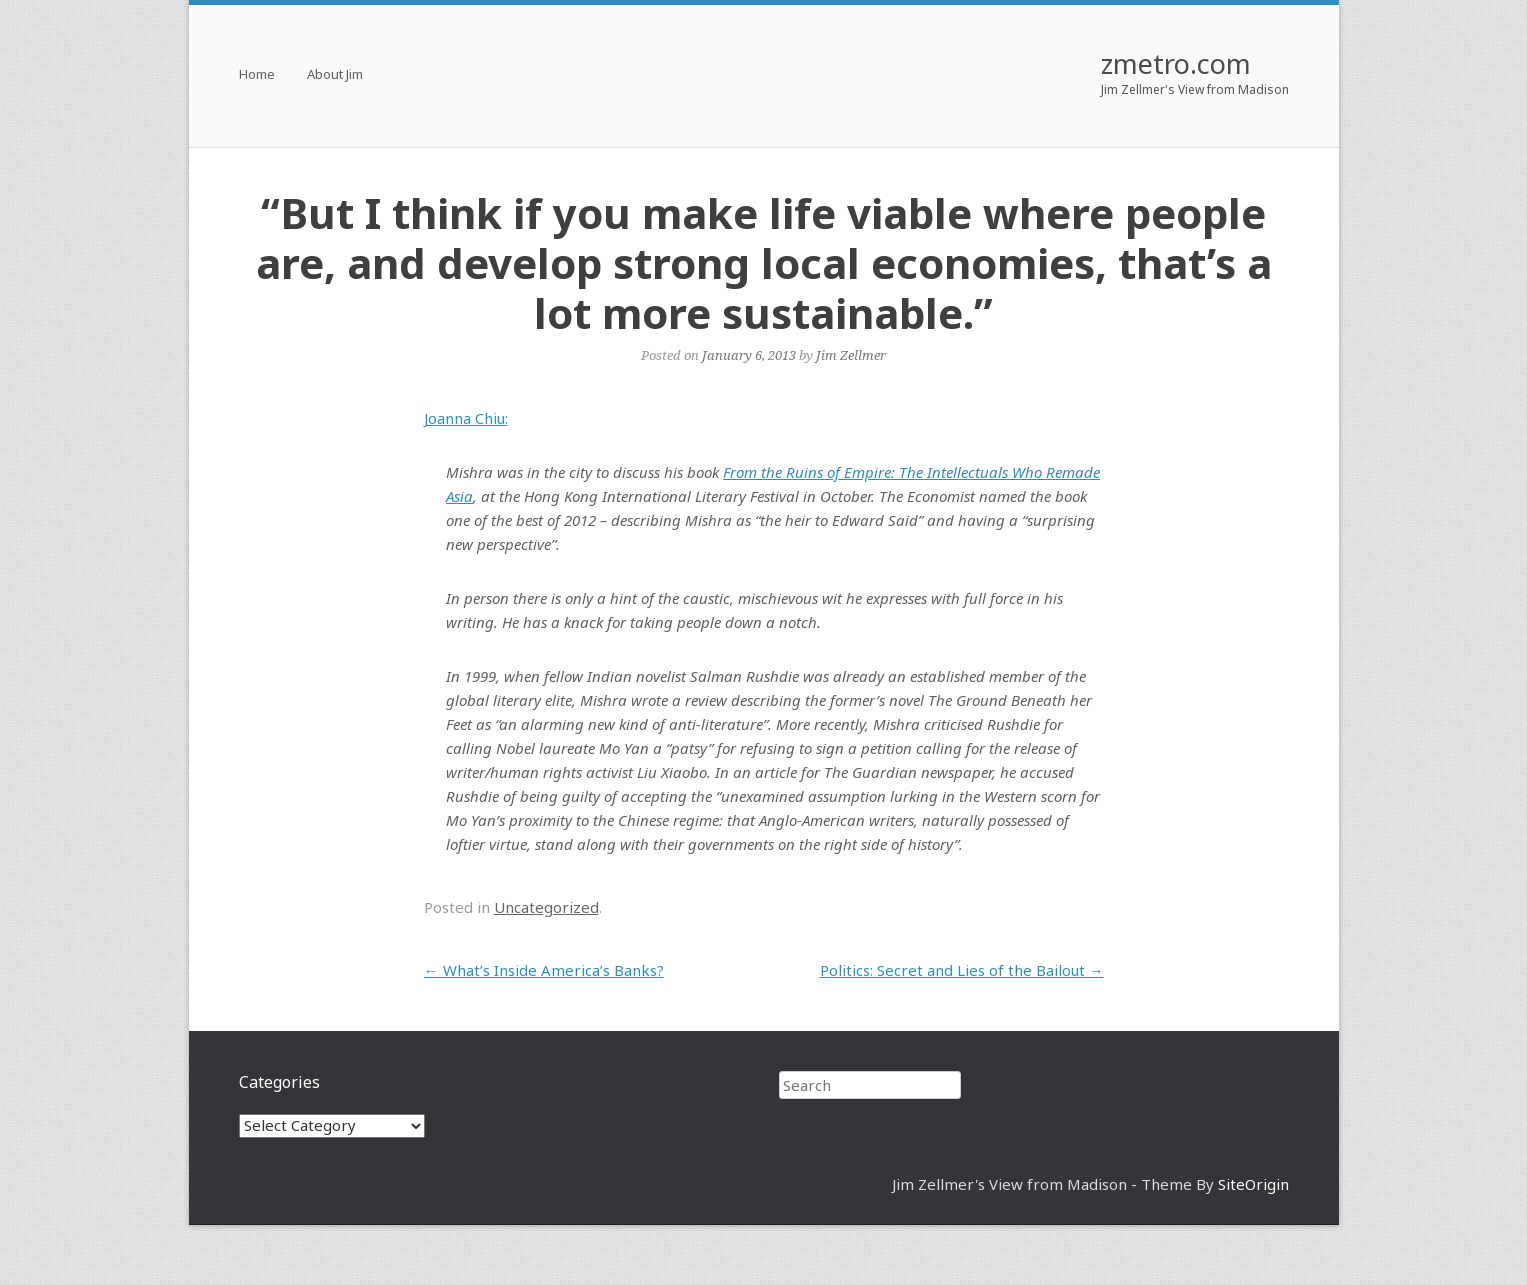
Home (257, 75)
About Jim (335, 75)
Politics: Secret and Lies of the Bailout (962, 970)
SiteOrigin (1253, 1184)
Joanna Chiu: (466, 418)
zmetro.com (1176, 63)
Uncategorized (546, 907)
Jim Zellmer (851, 355)
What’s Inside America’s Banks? (544, 970)
